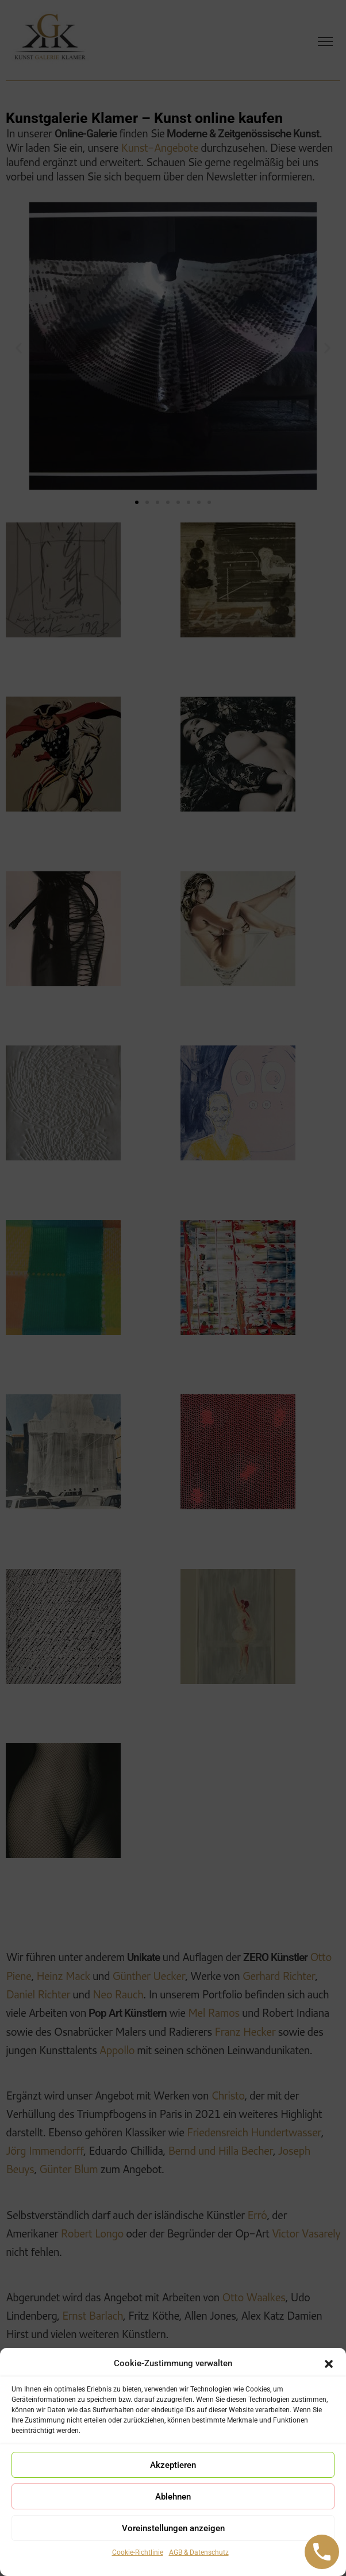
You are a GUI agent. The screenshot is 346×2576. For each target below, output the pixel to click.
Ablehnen (173, 2497)
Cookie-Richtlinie (137, 2552)
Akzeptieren (173, 2465)
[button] (329, 2364)
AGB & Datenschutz (199, 2552)
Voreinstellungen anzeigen (173, 2528)
